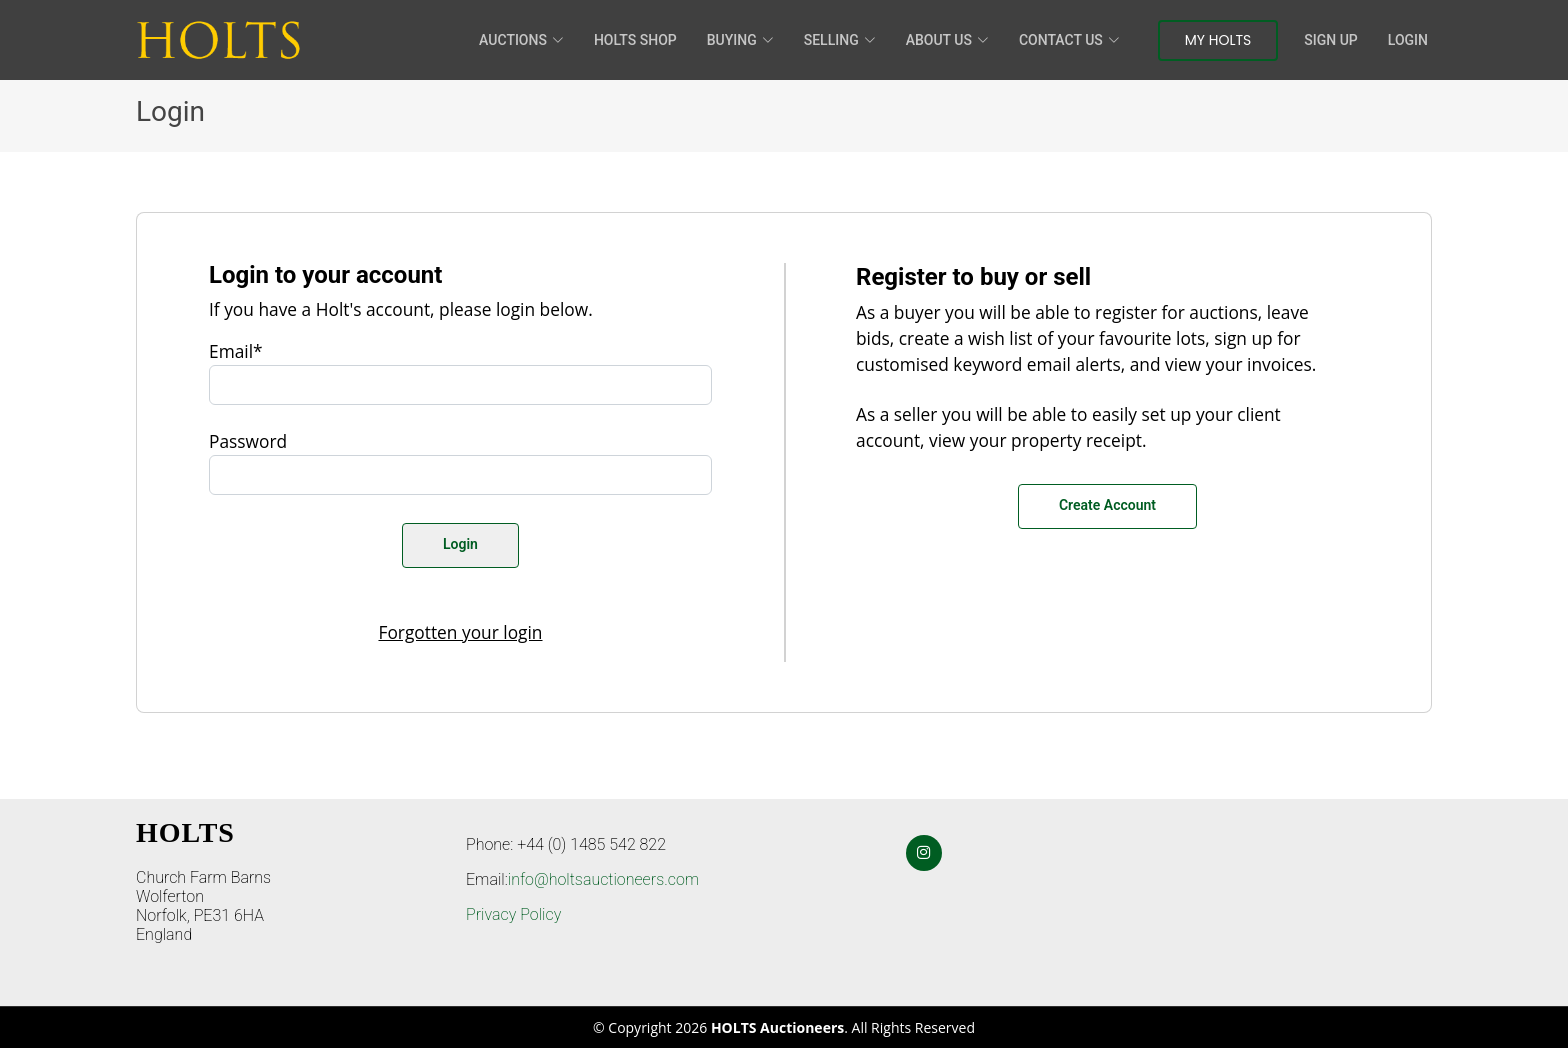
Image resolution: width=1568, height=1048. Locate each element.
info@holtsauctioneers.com (603, 879)
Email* (236, 351)
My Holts (1218, 40)
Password (248, 441)
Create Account (1107, 505)
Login (1408, 40)
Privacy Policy (513, 914)
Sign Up (1330, 40)
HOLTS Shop (635, 40)
